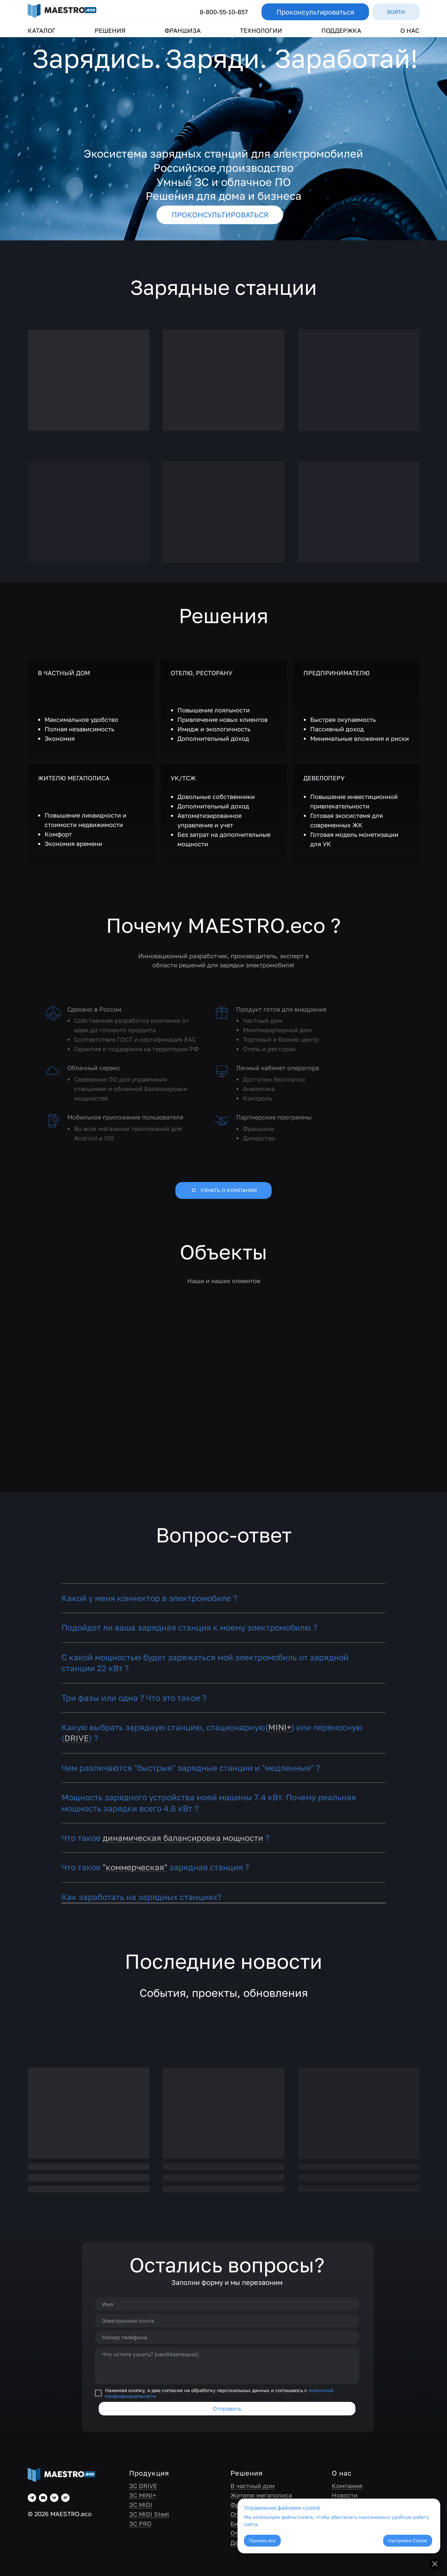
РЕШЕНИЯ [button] (110, 30)
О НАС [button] (409, 30)
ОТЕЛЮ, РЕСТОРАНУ (201, 673)
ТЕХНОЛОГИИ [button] (261, 30)
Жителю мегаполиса (261, 2495)
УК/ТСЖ (183, 778)
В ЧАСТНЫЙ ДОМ (64, 673)
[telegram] (32, 2498)
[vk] (54, 2498)
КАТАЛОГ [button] (41, 30)
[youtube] (43, 2498)
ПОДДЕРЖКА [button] (341, 30)
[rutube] (65, 2498)
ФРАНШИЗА (183, 30)
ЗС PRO (140, 2523)
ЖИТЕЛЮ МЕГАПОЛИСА (73, 778)
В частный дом (252, 2485)
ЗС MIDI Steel (149, 2514)
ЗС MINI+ (142, 2495)
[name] (227, 2304)
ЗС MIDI (140, 2504)
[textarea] (227, 2365)
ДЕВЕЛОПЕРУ (324, 778)
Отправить (227, 2408)
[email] (227, 2320)
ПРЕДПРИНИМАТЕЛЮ (336, 673)
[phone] (227, 2337)
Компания (347, 2485)
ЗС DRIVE (143, 2485)
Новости (344, 2495)
